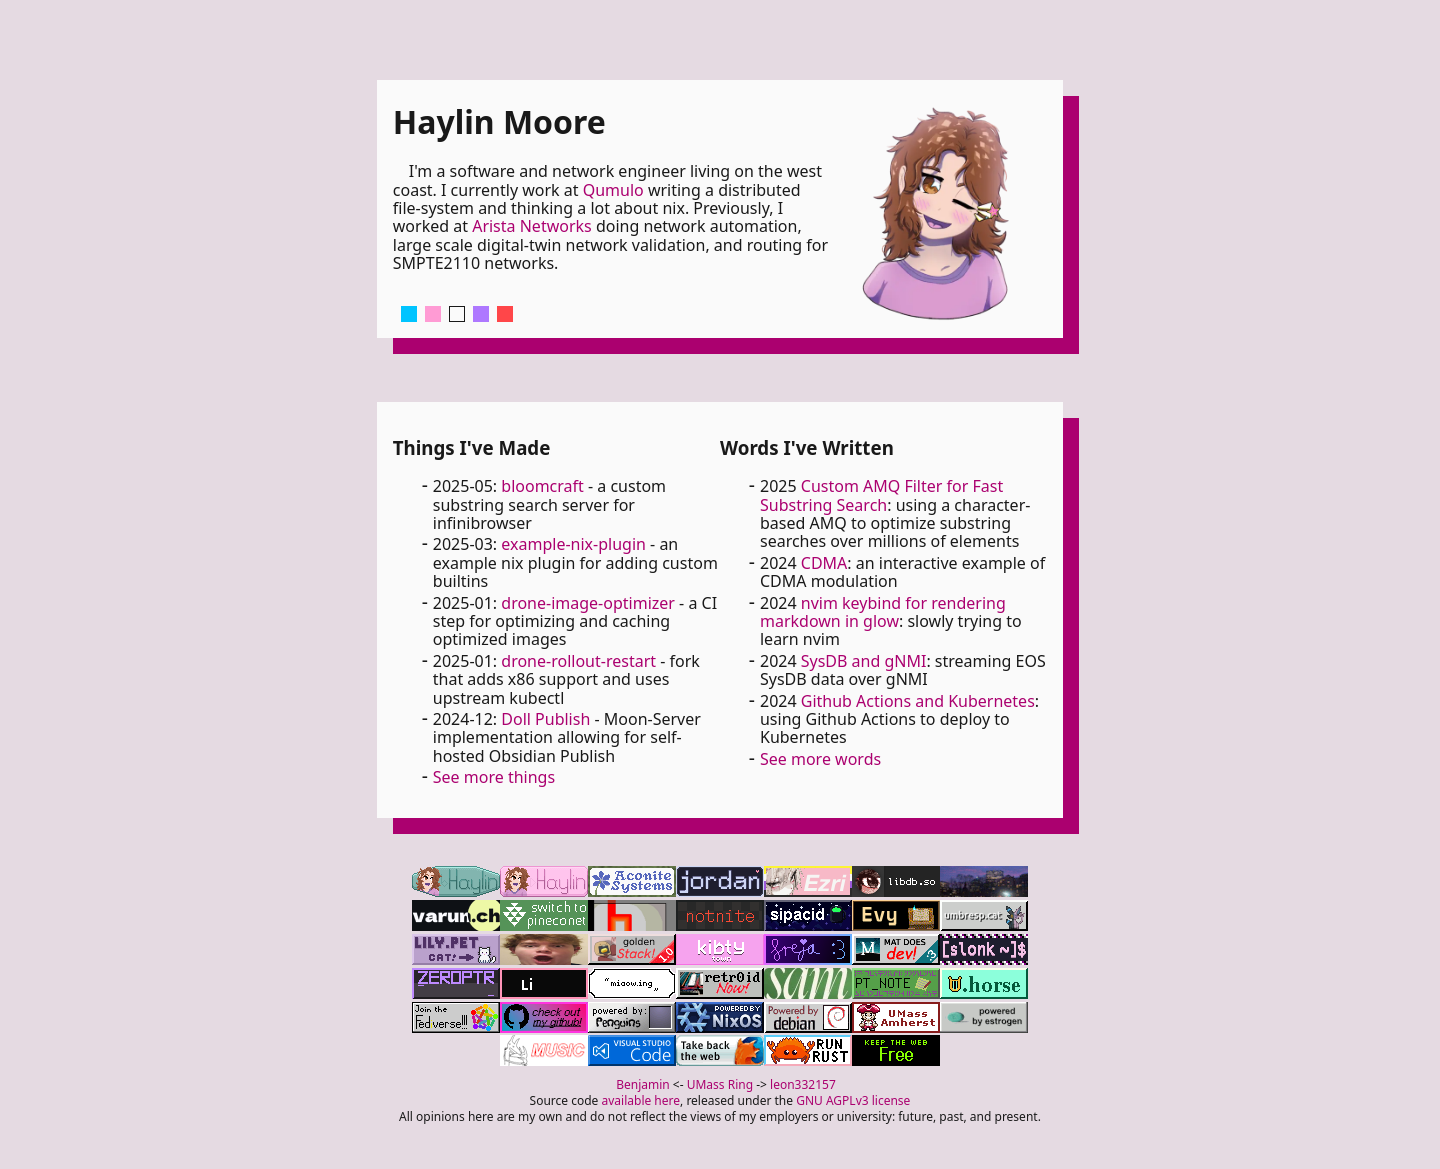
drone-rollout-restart (578, 661)
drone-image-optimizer (588, 603)
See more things (494, 777)
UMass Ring (720, 1084)
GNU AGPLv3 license (853, 1100)
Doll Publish (545, 719)
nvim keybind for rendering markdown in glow (883, 612)
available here (641, 1100)
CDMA (824, 563)
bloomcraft (542, 486)
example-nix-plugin (573, 544)
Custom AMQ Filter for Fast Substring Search (881, 495)
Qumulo (613, 190)
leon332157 (803, 1084)
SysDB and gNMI (864, 661)
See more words (820, 759)
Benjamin (643, 1084)
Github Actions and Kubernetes (918, 701)
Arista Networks (532, 226)
